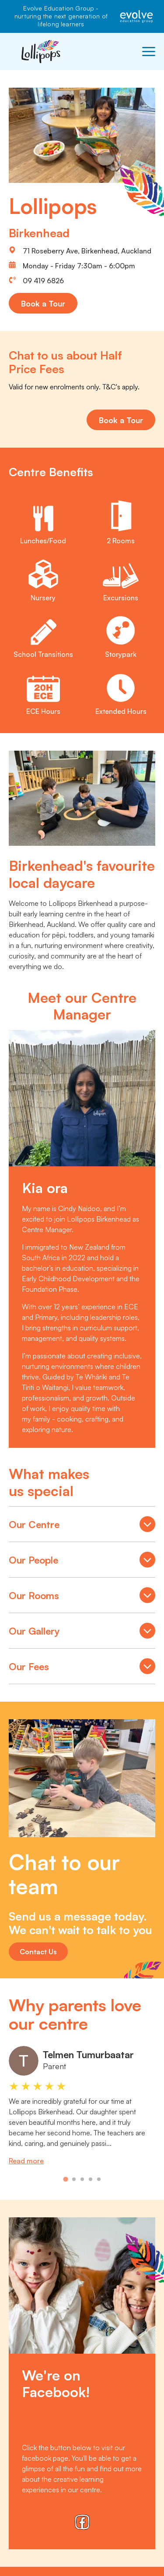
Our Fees (82, 1667)
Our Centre (82, 1525)
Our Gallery (82, 1632)
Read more (26, 2160)
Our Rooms (82, 1596)
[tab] (65, 2179)
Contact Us (38, 1951)
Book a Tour (43, 303)
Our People (82, 1561)
